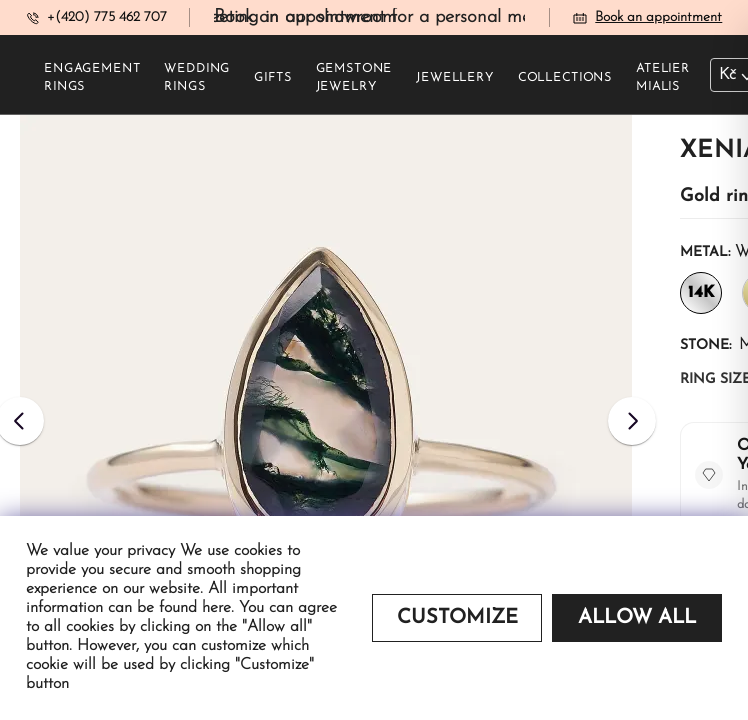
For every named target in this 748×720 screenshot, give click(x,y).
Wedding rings (197, 78)
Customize (457, 618)
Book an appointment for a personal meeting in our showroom (465, 17)
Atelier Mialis (663, 78)
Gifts (272, 78)
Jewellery (455, 78)
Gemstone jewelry (354, 78)
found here (195, 608)
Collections (565, 78)
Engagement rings (92, 78)
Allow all (637, 618)
